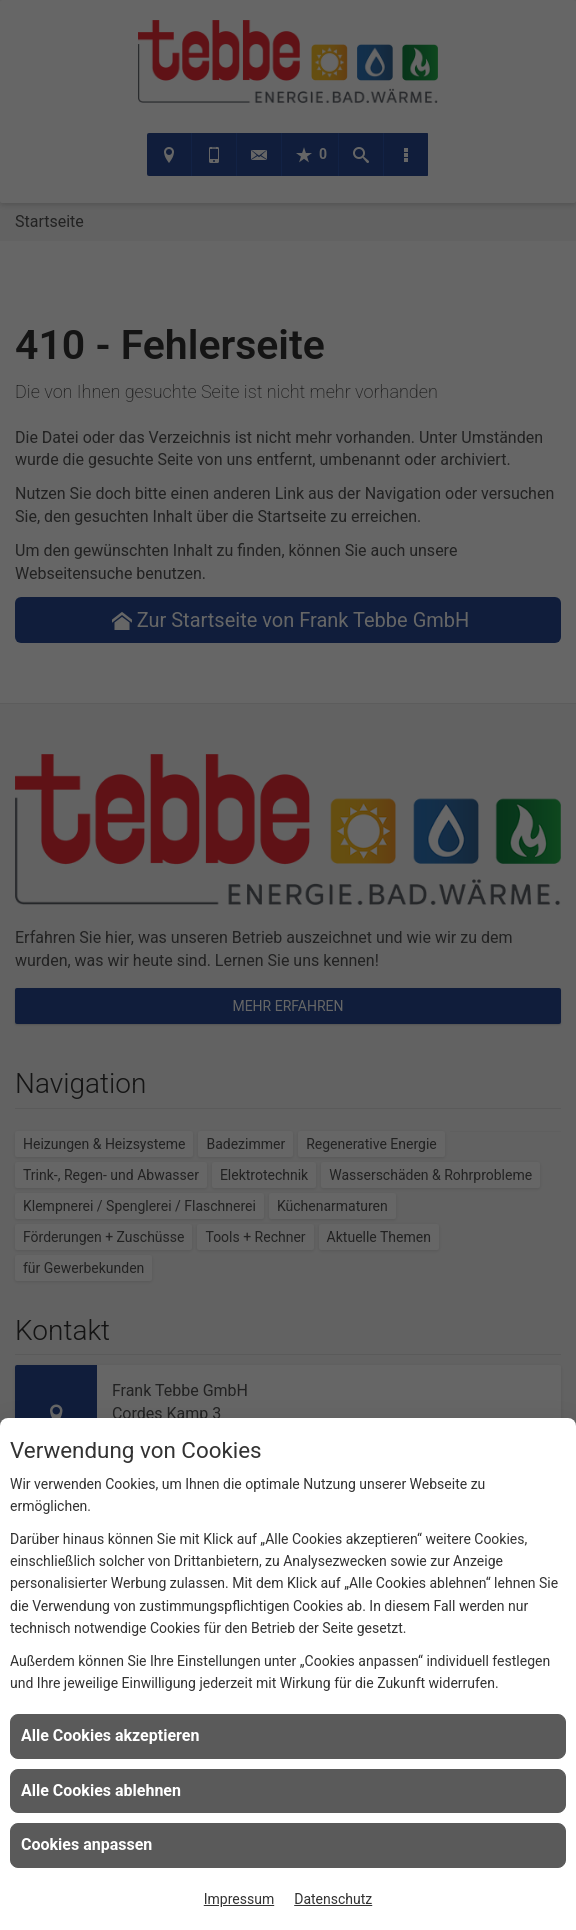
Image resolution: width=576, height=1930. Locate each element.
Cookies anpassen (86, 1844)
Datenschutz (333, 1899)
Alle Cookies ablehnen (101, 1790)
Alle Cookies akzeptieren (110, 1735)
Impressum (239, 1899)
